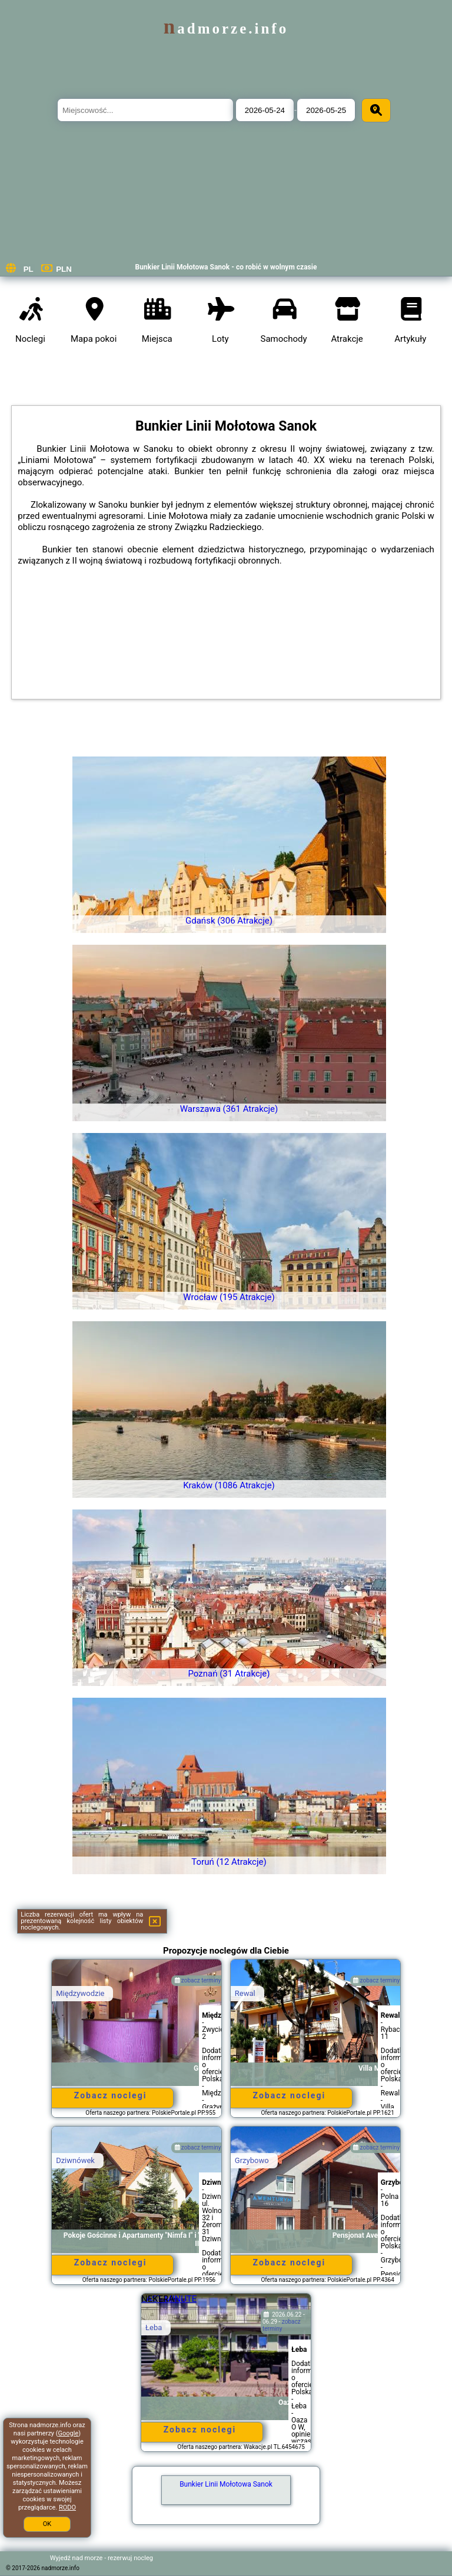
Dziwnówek (75, 2160)
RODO (67, 2507)
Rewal (245, 1993)
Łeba (153, 2327)
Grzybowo (252, 2160)
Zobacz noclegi (110, 2095)
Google (68, 2433)
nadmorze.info (226, 28)
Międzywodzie (80, 1993)
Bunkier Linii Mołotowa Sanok (226, 2484)
